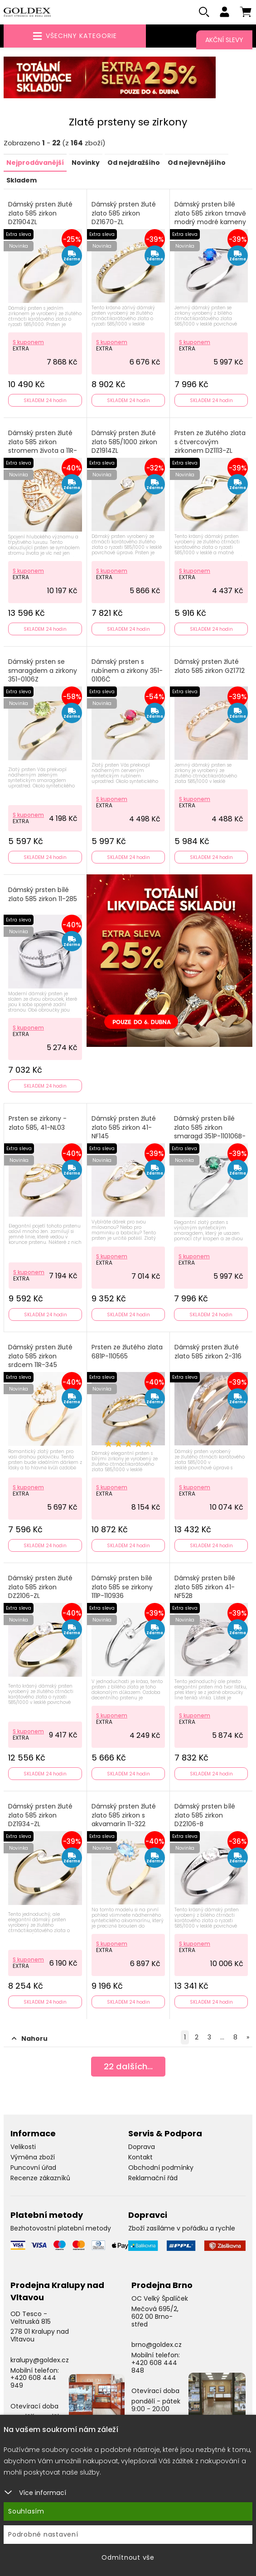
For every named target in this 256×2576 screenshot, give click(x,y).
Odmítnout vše (128, 2557)
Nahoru (30, 2039)
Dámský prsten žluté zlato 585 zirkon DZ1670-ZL (124, 214)
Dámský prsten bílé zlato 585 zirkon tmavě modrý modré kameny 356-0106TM (210, 218)
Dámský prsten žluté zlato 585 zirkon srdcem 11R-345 (40, 1357)
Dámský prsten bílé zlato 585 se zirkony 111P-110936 (122, 1588)
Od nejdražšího (133, 163)
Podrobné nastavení (43, 2534)
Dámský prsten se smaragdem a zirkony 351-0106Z (42, 671)
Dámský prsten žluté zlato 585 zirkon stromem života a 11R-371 (42, 447)
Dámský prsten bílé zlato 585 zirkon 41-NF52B (204, 1588)
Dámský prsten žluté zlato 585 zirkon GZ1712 (209, 667)
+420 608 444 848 (154, 2367)
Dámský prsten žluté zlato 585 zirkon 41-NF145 (124, 1128)
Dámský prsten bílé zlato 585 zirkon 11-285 (42, 895)
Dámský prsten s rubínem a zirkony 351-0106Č (127, 671)
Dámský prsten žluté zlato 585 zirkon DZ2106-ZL (40, 1588)
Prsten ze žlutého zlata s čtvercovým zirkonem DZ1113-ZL (210, 443)
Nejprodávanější (35, 163)
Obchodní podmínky (160, 2168)
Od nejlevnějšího (197, 163)
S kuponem (28, 343)
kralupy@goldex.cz (39, 2360)
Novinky (86, 163)
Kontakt (140, 2158)
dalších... (128, 2069)
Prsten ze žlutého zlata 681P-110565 (127, 1353)
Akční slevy (224, 39)
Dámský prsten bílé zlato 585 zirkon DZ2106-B (204, 1816)
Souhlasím (26, 2511)
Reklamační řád (153, 2178)
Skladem (21, 181)
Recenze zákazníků (40, 2178)
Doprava (141, 2147)
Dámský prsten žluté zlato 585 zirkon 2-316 (208, 1353)
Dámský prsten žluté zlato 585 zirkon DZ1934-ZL (40, 1816)
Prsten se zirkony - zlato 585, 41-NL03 (38, 1124)
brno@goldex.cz (156, 2345)
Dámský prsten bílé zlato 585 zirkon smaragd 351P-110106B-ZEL (210, 1133)
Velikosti (23, 2147)
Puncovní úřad (33, 2168)
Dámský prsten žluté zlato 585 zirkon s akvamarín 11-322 (124, 1816)
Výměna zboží (32, 2158)
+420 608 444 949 (33, 2382)
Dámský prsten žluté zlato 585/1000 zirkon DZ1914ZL (124, 443)
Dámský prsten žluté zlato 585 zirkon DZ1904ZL (40, 214)
